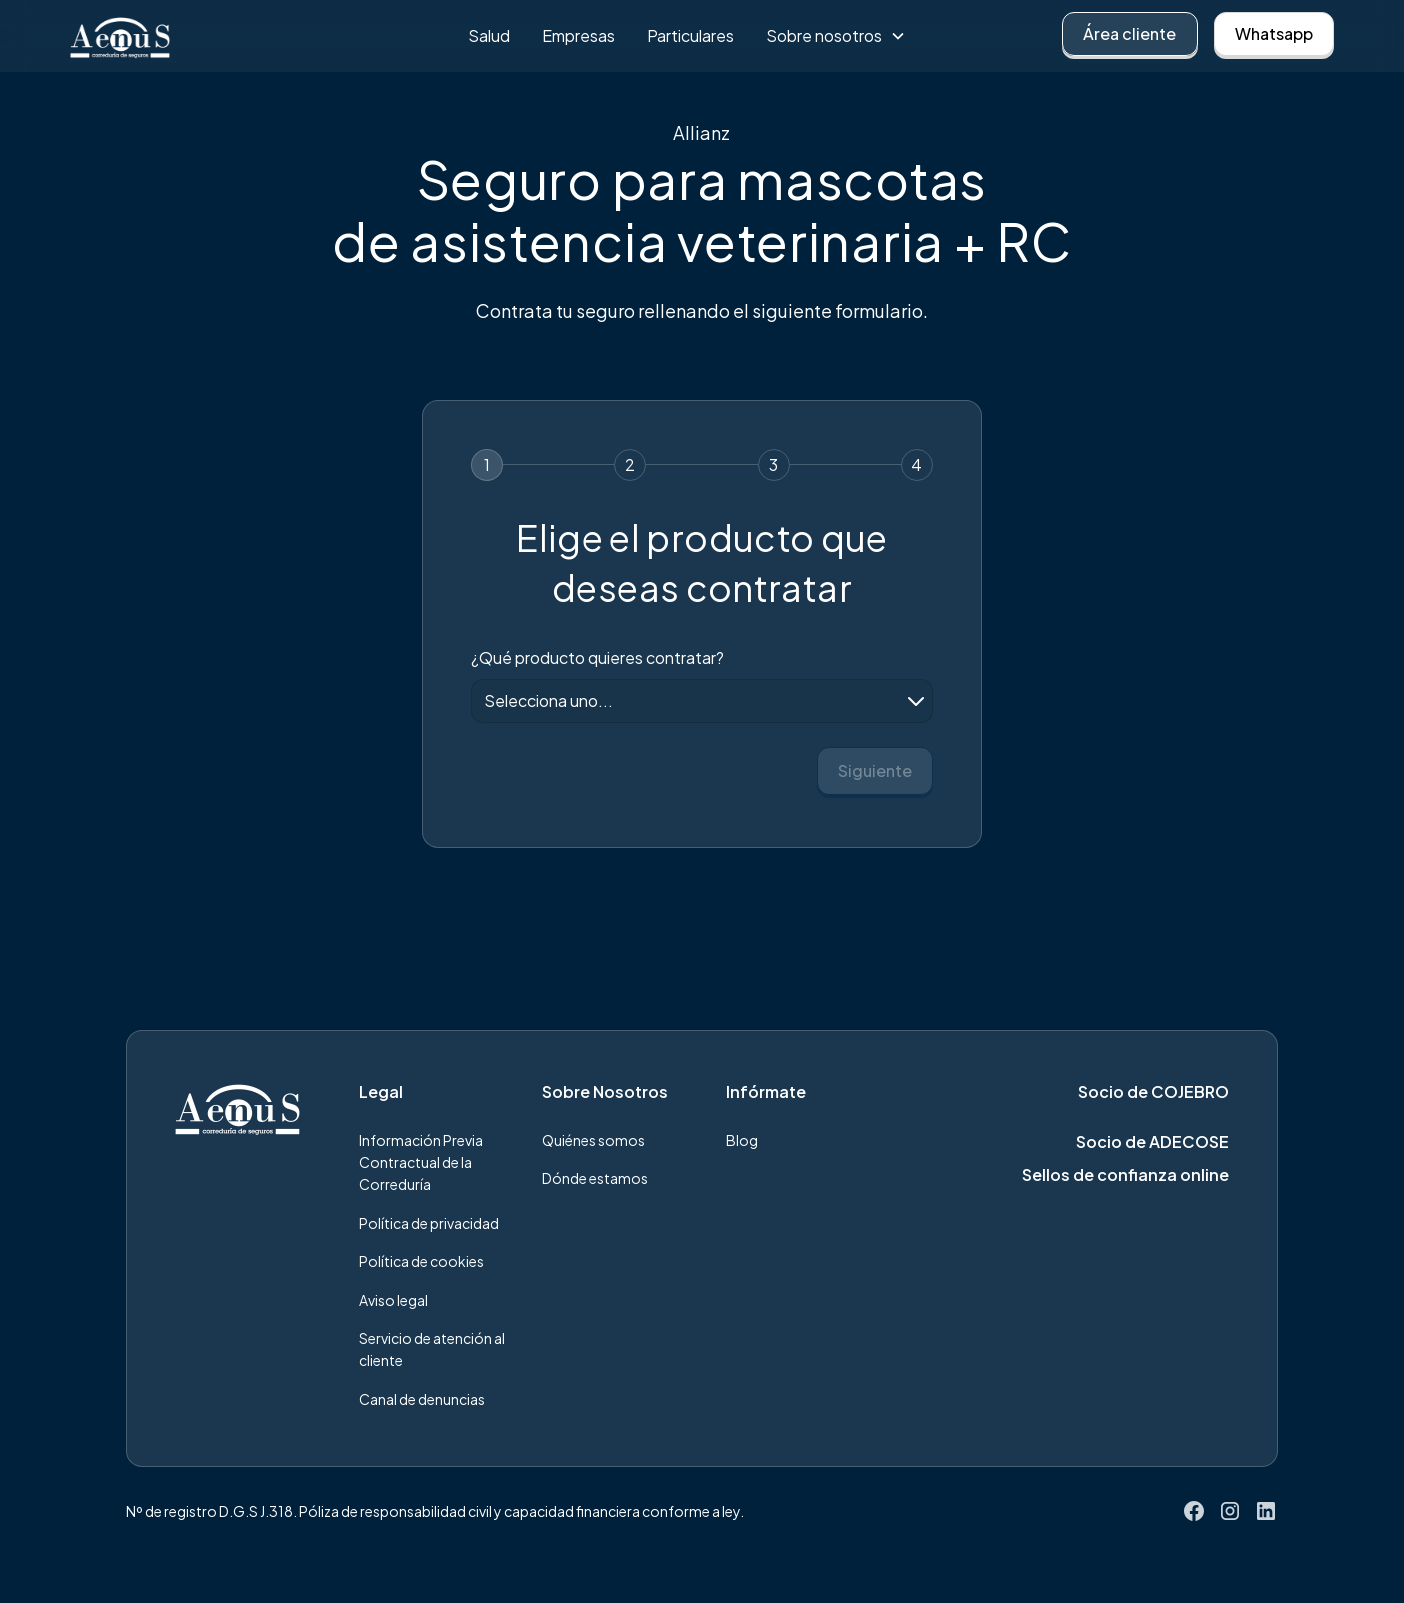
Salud (489, 35)
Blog (742, 1140)
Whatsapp (1274, 33)
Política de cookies (421, 1261)
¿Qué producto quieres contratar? (597, 657)
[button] (836, 36)
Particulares (690, 35)
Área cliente (1129, 33)
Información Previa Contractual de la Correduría (421, 1162)
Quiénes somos (593, 1140)
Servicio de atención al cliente (432, 1349)
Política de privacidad (429, 1223)
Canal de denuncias (422, 1399)
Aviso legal (393, 1300)
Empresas (578, 35)
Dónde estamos (595, 1178)
